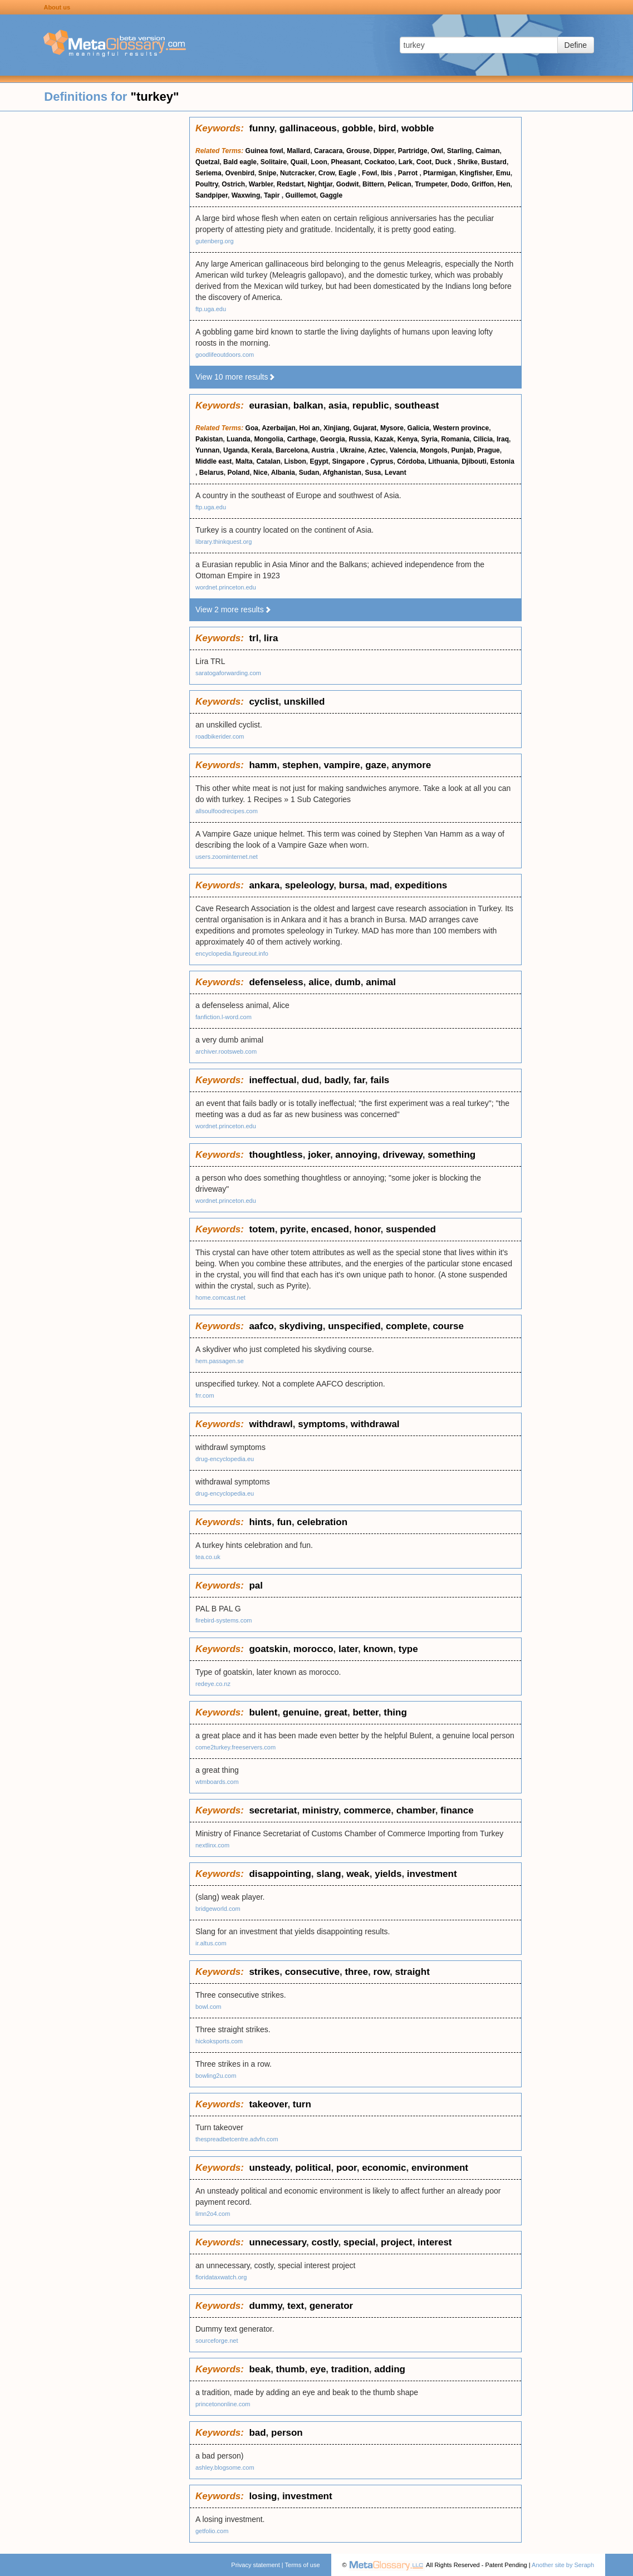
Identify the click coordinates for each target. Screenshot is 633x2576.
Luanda (239, 439)
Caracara (328, 151)
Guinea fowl (264, 151)
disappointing (280, 1874)
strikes (264, 1972)
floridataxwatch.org (221, 2277)
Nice (260, 472)
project (397, 2242)
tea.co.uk (207, 1557)
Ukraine (352, 450)
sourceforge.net (216, 2340)
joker (319, 1154)
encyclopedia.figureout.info (231, 953)
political (313, 2167)
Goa (252, 428)
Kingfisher (475, 173)
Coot (423, 162)
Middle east (213, 461)
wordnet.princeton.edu (225, 587)
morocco (313, 1649)
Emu (503, 173)
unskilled (304, 701)
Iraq (503, 439)
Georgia (332, 439)
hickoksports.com (219, 2041)
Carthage (301, 439)
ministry (320, 1810)
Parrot (409, 173)
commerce (367, 1810)
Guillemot (300, 195)
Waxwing (246, 195)
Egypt (319, 461)
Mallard (298, 151)
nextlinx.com (212, 1845)
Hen (504, 184)
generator (331, 2305)
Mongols (433, 450)
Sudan (309, 472)
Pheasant (345, 162)
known (378, 1649)
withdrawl (270, 1424)
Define (576, 45)
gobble (357, 128)
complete (407, 1326)
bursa (352, 885)
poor (346, 2167)
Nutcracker (297, 173)
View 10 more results (235, 376)
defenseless (276, 982)
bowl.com (208, 2006)
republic (370, 405)
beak (260, 2369)
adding (389, 2369)
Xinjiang (336, 428)
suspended (411, 1229)
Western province (461, 428)
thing (395, 1712)
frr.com (204, 1395)
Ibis (387, 173)
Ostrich (233, 184)
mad (379, 885)
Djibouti (474, 461)
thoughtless (275, 1154)
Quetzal (207, 162)
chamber (415, 1810)
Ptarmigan (439, 173)
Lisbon (295, 461)
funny (261, 128)
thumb (290, 2369)
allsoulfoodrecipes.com (226, 811)
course (448, 1326)
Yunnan (207, 450)
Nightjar (319, 184)
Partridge (413, 151)
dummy (265, 2305)
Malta (244, 461)
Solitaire (274, 162)
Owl (437, 151)
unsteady (269, 2167)
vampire (342, 765)
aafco (261, 1326)
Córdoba (410, 461)
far (359, 1080)
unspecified (354, 1326)
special (360, 2242)
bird (387, 128)
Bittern (373, 184)
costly (325, 2242)
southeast (416, 405)
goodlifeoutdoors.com (224, 354)
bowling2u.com (215, 2075)
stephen (300, 765)
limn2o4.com (212, 2213)
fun (284, 1522)
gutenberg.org (214, 241)
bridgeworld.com (218, 1908)
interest (435, 2242)
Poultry (206, 184)
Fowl (369, 173)
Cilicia (483, 439)
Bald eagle (240, 162)
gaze (375, 765)
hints (260, 1522)
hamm (263, 765)
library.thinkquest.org (223, 541)
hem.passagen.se (219, 1361)
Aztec (377, 450)
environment (439, 2167)
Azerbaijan (279, 428)
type (408, 1649)
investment (432, 1874)
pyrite (293, 1229)
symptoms (321, 1424)
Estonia (502, 461)
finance (457, 1810)
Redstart (290, 184)
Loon (319, 162)
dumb (347, 982)
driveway (402, 1154)
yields (388, 1874)
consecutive (312, 1972)
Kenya (408, 439)
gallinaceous (308, 128)
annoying (356, 1154)
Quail (299, 162)
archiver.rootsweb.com (226, 1051)
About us (56, 7)
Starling (459, 151)
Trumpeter (431, 184)
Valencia (403, 450)
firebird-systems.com (223, 1620)
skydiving (300, 1326)
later (348, 1649)
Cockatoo (379, 162)
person (287, 2432)
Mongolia (268, 439)
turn (302, 2104)
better (365, 1712)
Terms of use (302, 2565)
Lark (406, 162)
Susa (373, 472)
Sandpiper (211, 195)
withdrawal (375, 1424)
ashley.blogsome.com (224, 2467)
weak (358, 1874)
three (356, 1972)
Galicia (418, 428)
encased (330, 1229)
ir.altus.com (211, 1943)
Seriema (208, 173)
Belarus (211, 472)
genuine (301, 1712)
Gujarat (364, 428)
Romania (455, 439)
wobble (417, 128)
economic (384, 2167)
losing (263, 2496)
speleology (309, 885)
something (451, 1154)
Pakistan (209, 439)
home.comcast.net (220, 1297)
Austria (323, 450)
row (381, 1972)
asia (337, 405)
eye (318, 2369)
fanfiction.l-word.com (223, 1017)
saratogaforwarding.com (228, 673)
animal (381, 982)
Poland (238, 472)
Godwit (347, 184)
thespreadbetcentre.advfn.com (236, 2139)
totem (261, 1229)
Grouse (358, 151)
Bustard (494, 162)
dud (310, 1080)
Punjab (462, 450)
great (335, 1712)
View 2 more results (233, 609)
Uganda (235, 450)
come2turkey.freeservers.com (235, 1747)
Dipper (384, 151)
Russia (359, 439)
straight (412, 1972)
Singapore (349, 461)
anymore (411, 765)
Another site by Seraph (563, 2565)
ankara (264, 885)
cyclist (263, 701)
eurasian (268, 405)
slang (328, 1874)
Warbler (261, 184)
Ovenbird (239, 173)
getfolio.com (211, 2531)
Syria (429, 439)
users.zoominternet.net (226, 856)
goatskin (268, 1649)
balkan (308, 405)
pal (256, 1585)
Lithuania (443, 461)
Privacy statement (255, 2565)
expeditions (421, 885)
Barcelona (292, 450)
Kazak (384, 439)
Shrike (467, 162)
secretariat (273, 1810)
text (295, 2305)
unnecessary (277, 2242)
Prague (488, 450)
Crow (326, 173)
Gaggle (331, 195)
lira (271, 638)
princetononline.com (222, 2404)
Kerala (262, 450)
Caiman (487, 151)
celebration (322, 1522)
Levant (395, 472)
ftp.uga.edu (210, 309)
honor (367, 1229)
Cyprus (381, 461)
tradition (350, 2369)
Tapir (273, 195)
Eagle (348, 173)
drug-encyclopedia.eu (224, 1459)
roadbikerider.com (219, 736)
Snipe (267, 173)
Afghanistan (342, 472)
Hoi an (310, 428)
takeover (268, 2104)
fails (379, 1080)
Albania (283, 472)
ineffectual (272, 1080)
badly (336, 1080)
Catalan (268, 461)
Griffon (483, 184)
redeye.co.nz (212, 1683)
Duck (444, 162)
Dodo (459, 184)
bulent (263, 1712)
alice (319, 982)
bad (257, 2432)
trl (253, 638)
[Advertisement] (94, 284)
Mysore (392, 428)
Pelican (399, 184)
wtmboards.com (217, 1781)
